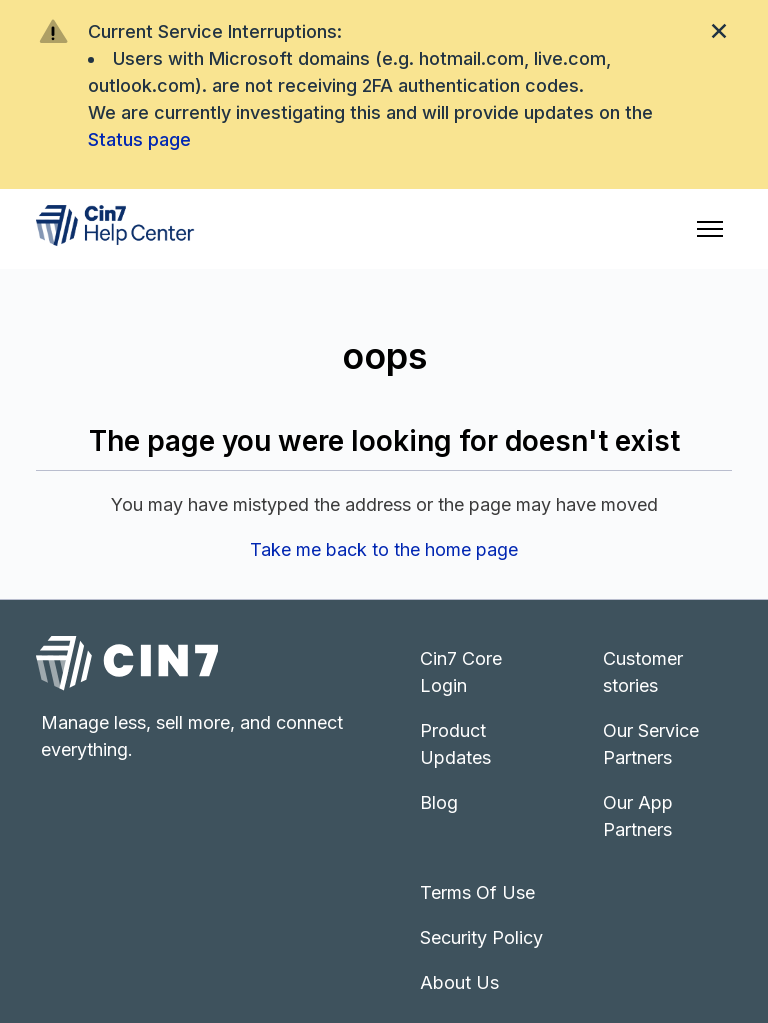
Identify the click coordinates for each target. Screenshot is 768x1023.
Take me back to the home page (384, 549)
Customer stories (643, 672)
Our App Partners (638, 816)
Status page (139, 139)
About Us (459, 982)
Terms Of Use (477, 892)
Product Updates (455, 744)
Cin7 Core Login (461, 672)
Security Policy (481, 937)
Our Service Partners (651, 744)
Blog (439, 802)
